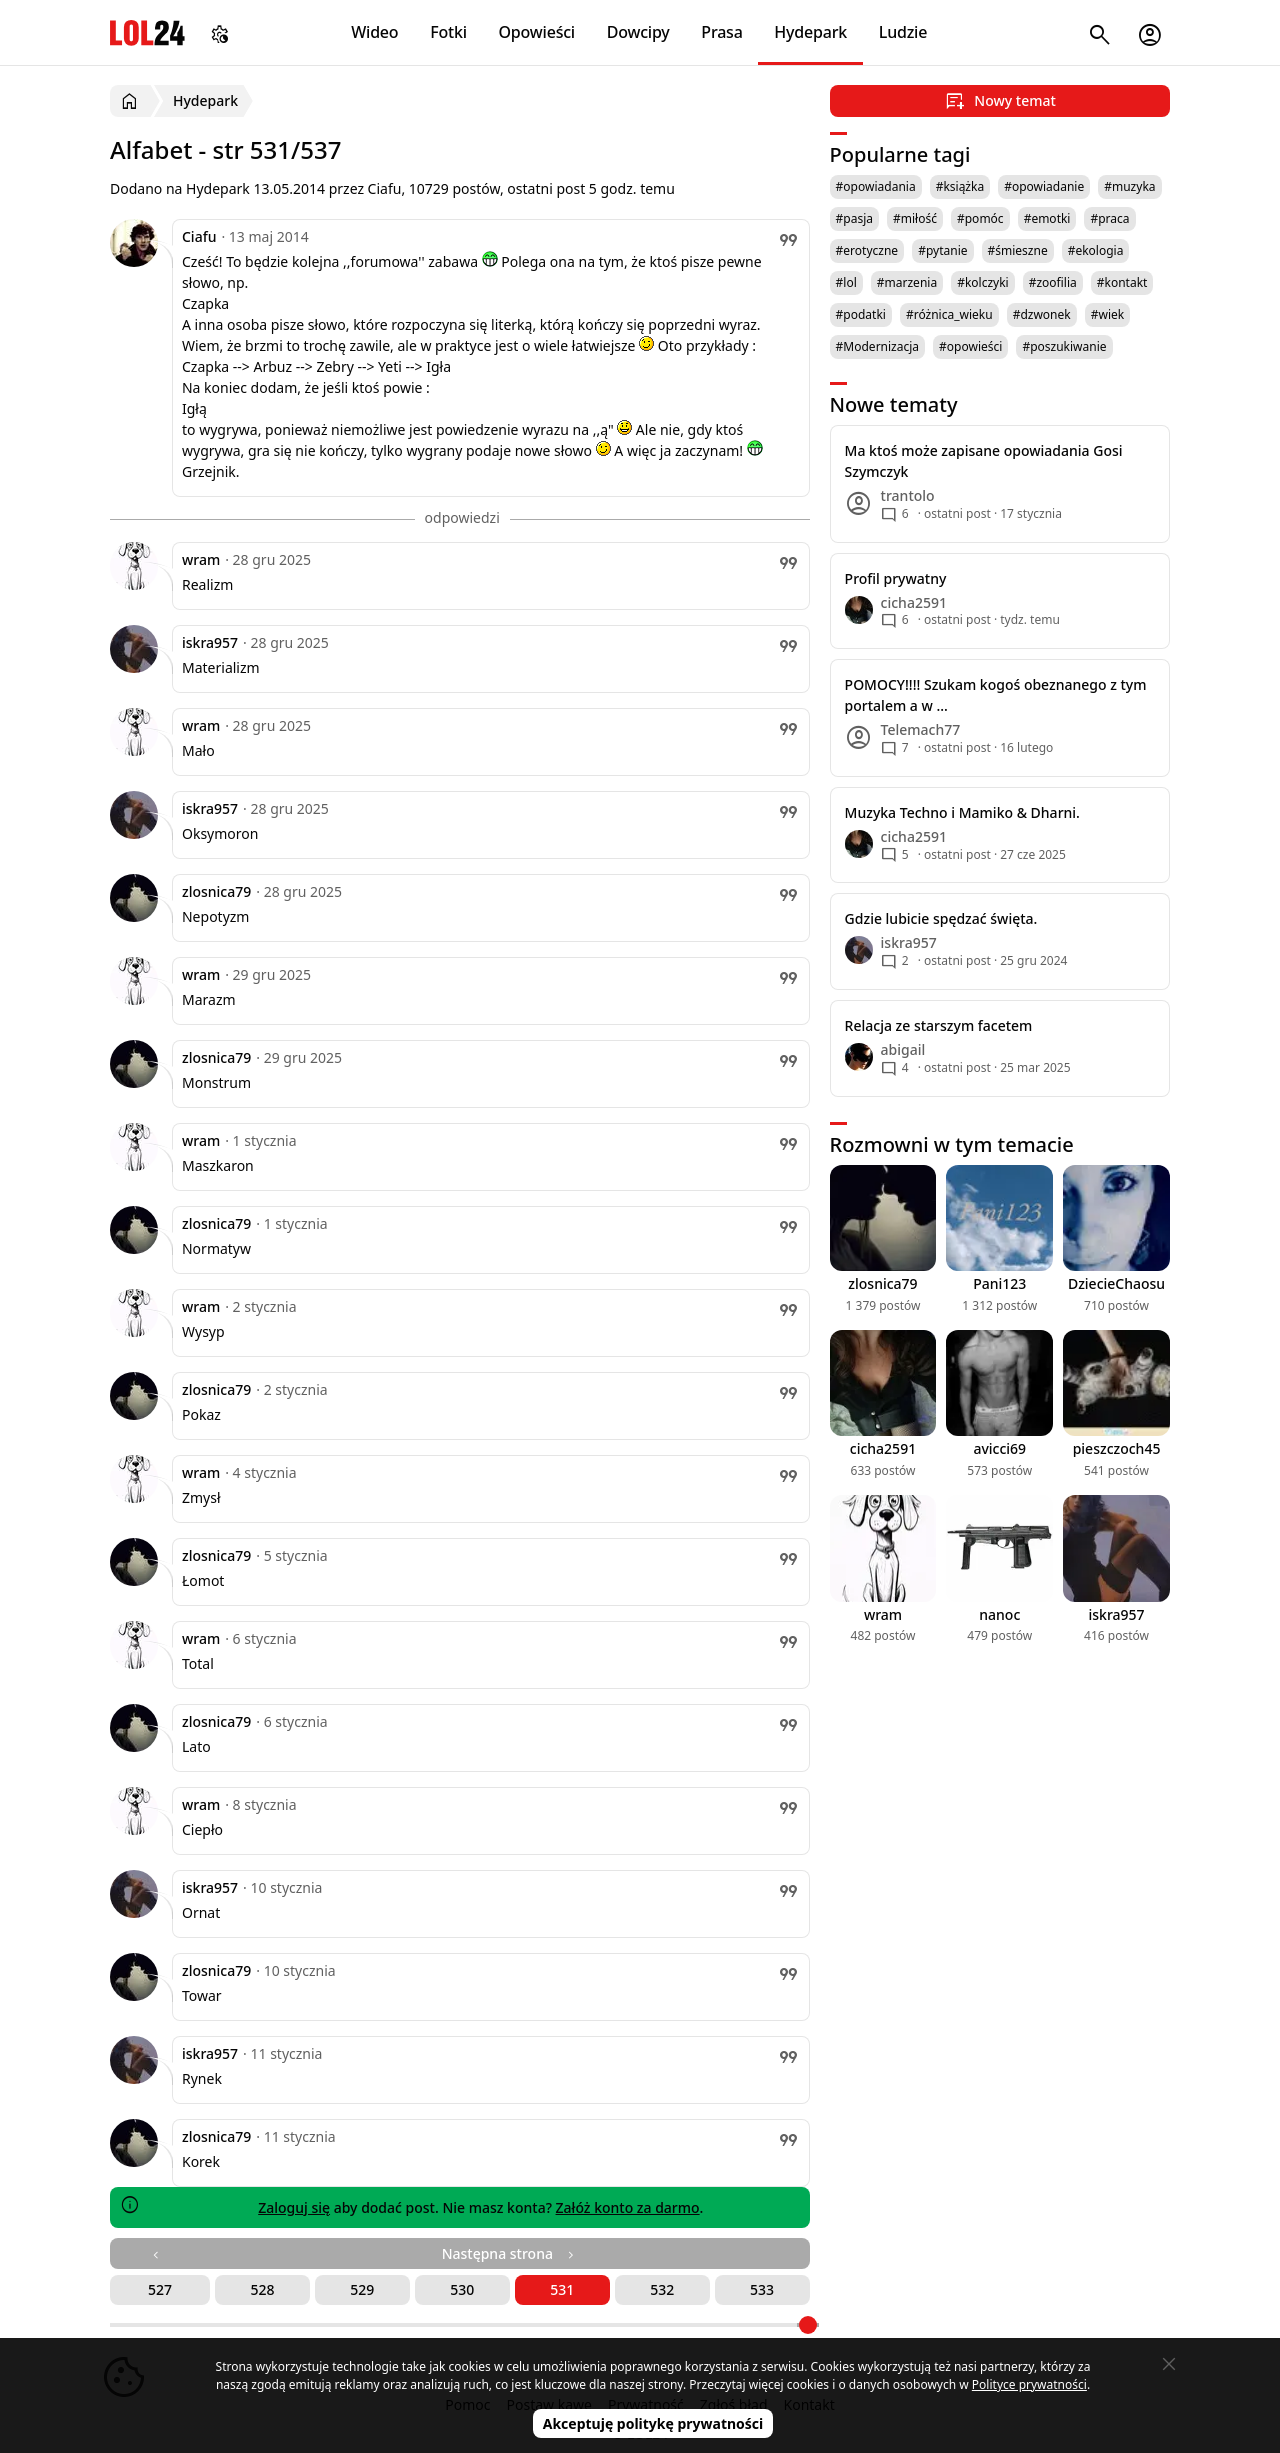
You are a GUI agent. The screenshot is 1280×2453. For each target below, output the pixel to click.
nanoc (999, 1614)
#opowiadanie (1044, 186)
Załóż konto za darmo (628, 2207)
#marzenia (907, 282)
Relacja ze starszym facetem (939, 1025)
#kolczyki (983, 282)
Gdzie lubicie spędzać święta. (941, 918)
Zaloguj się (294, 2207)
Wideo (374, 32)
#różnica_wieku (949, 314)
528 (262, 2289)
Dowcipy (638, 32)
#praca (1109, 218)
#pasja (854, 218)
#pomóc (980, 218)
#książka (960, 186)
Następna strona (510, 2253)
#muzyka (1129, 186)
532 (662, 2289)
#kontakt (1122, 282)
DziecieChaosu (1116, 1283)
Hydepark (810, 32)
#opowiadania (876, 186)
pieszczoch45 (1117, 1448)
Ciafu (199, 236)
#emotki (1047, 218)
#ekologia (1096, 250)
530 (462, 2289)
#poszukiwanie (1064, 346)
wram (201, 559)
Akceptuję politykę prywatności (653, 2423)
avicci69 (999, 1448)
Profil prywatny (896, 578)
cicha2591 (883, 1448)
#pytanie (942, 250)
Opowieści (537, 32)
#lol (846, 282)
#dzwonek (1042, 314)
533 (762, 2289)
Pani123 (999, 1283)
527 (160, 2289)
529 (362, 2289)
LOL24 (147, 32)
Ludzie (903, 32)
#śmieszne (1018, 250)
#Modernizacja (877, 346)
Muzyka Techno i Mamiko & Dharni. (962, 812)
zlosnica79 (216, 891)
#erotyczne (867, 250)
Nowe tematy (894, 404)
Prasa (721, 32)
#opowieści (970, 346)
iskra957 (210, 642)
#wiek (1107, 314)
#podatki (861, 314)
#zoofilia (1053, 282)
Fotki (448, 32)
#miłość (915, 218)
